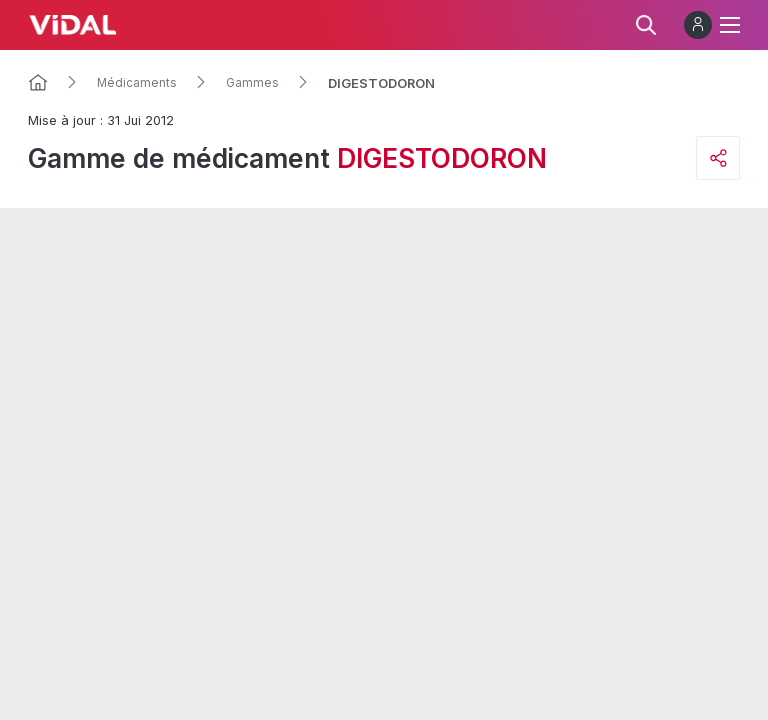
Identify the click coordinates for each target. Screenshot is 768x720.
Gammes (252, 83)
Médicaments (137, 83)
